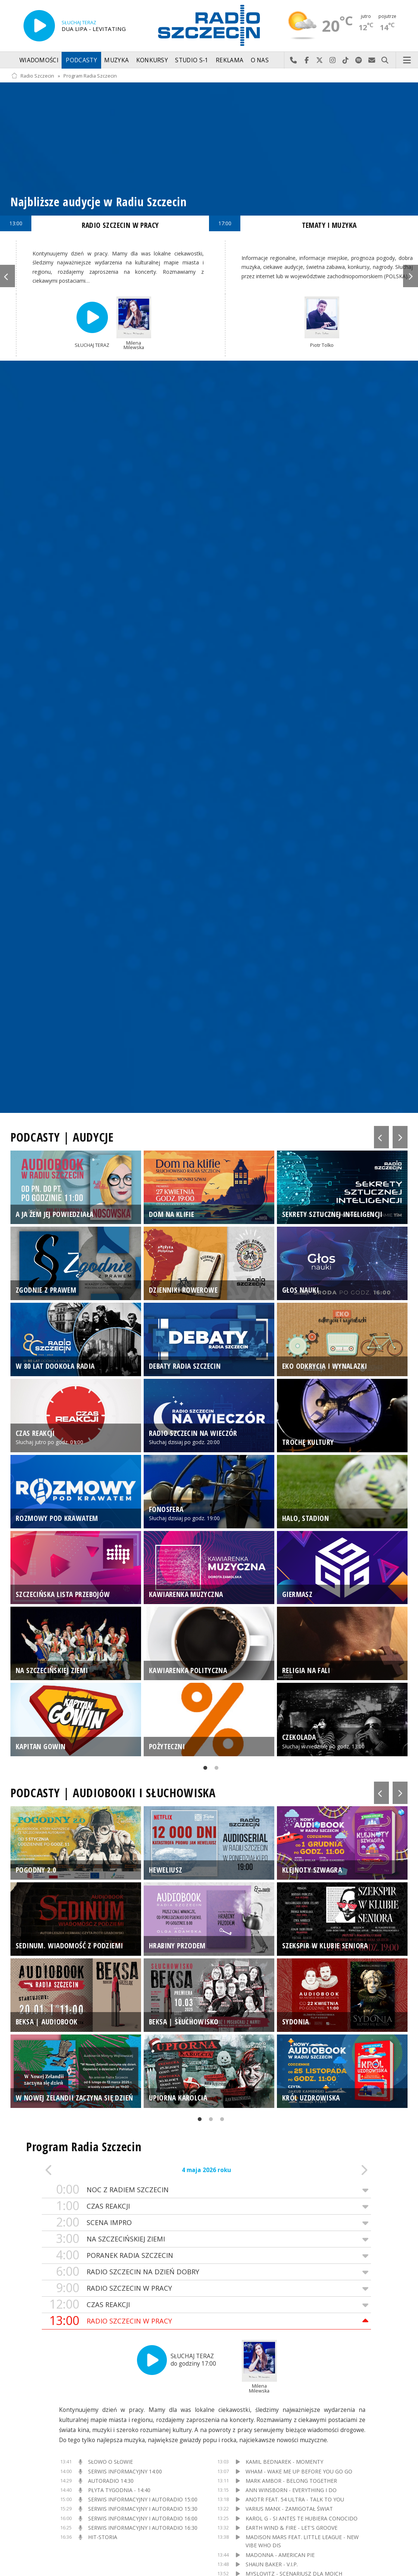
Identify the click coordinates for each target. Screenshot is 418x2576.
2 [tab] (214, 1769)
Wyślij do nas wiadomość (371, 60)
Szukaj (385, 60)
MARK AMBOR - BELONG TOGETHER (291, 2480)
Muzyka (116, 60)
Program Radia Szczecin (90, 76)
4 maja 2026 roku (206, 2170)
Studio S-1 (191, 60)
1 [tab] (203, 1769)
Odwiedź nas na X (319, 60)
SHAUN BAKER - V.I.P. (272, 2564)
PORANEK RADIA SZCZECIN (206, 2255)
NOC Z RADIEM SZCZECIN (206, 2190)
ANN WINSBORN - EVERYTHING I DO (291, 2490)
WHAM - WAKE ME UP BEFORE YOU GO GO (299, 2471)
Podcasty (81, 60)
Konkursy (152, 60)
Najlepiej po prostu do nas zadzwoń (293, 60)
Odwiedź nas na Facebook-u (306, 60)
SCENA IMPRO (206, 2223)
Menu (407, 60)
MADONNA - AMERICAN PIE (280, 2554)
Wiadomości (39, 60)
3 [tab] (220, 2120)
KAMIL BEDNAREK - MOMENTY (284, 2461)
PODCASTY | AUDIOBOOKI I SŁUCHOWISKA (113, 1793)
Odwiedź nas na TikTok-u (345, 60)
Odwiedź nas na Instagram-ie (332, 60)
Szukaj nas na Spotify (358, 60)
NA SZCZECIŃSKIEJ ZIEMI (206, 2239)
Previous (7, 276)
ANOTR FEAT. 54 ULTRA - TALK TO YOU (295, 2499)
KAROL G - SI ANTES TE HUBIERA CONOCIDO (302, 2518)
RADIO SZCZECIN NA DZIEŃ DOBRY (206, 2272)
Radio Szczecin (33, 76)
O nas (260, 60)
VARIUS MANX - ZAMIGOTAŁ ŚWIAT (289, 2508)
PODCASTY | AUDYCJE (62, 1137)
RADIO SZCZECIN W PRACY (206, 2288)
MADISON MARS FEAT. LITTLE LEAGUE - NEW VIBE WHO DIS (302, 2541)
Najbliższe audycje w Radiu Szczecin (98, 202)
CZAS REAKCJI (206, 2206)
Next (410, 276)
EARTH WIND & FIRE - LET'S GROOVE (291, 2527)
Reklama (229, 60)
